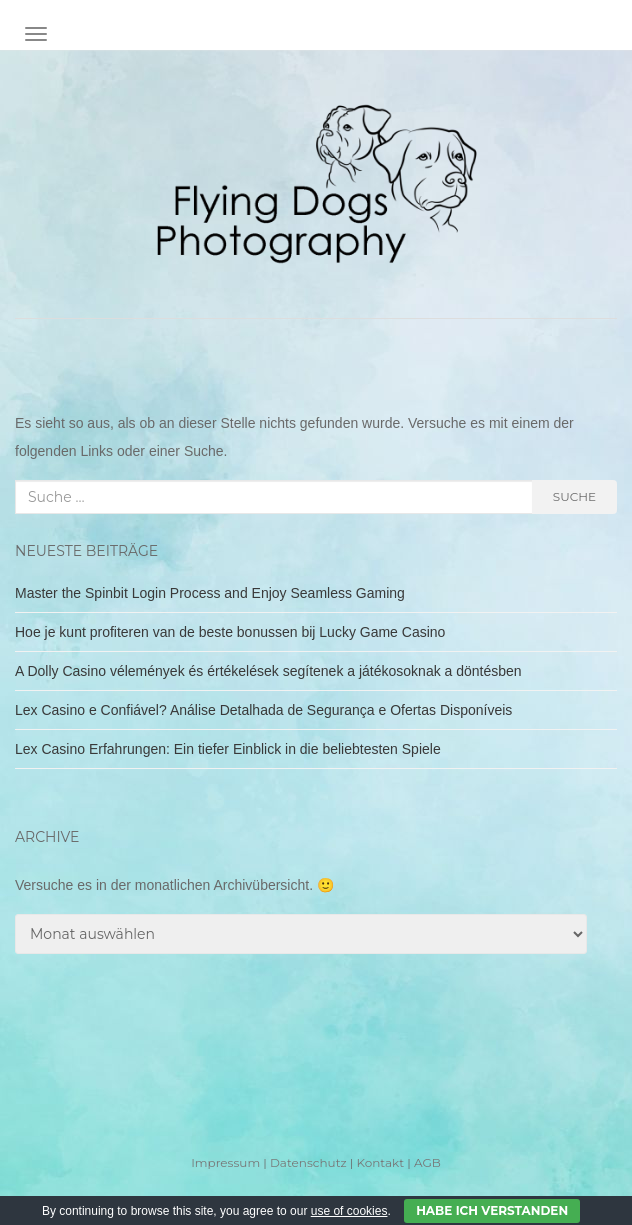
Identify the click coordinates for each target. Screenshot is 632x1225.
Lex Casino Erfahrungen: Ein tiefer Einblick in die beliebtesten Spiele (228, 749)
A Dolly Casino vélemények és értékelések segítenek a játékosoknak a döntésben (268, 671)
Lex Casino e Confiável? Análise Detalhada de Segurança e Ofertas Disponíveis (263, 710)
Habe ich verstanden (492, 1210)
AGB (427, 1162)
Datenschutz (308, 1162)
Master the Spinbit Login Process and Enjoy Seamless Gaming (210, 593)
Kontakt (380, 1162)
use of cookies (349, 1211)
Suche (574, 496)
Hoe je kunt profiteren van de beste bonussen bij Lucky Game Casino (230, 632)
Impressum (225, 1162)
